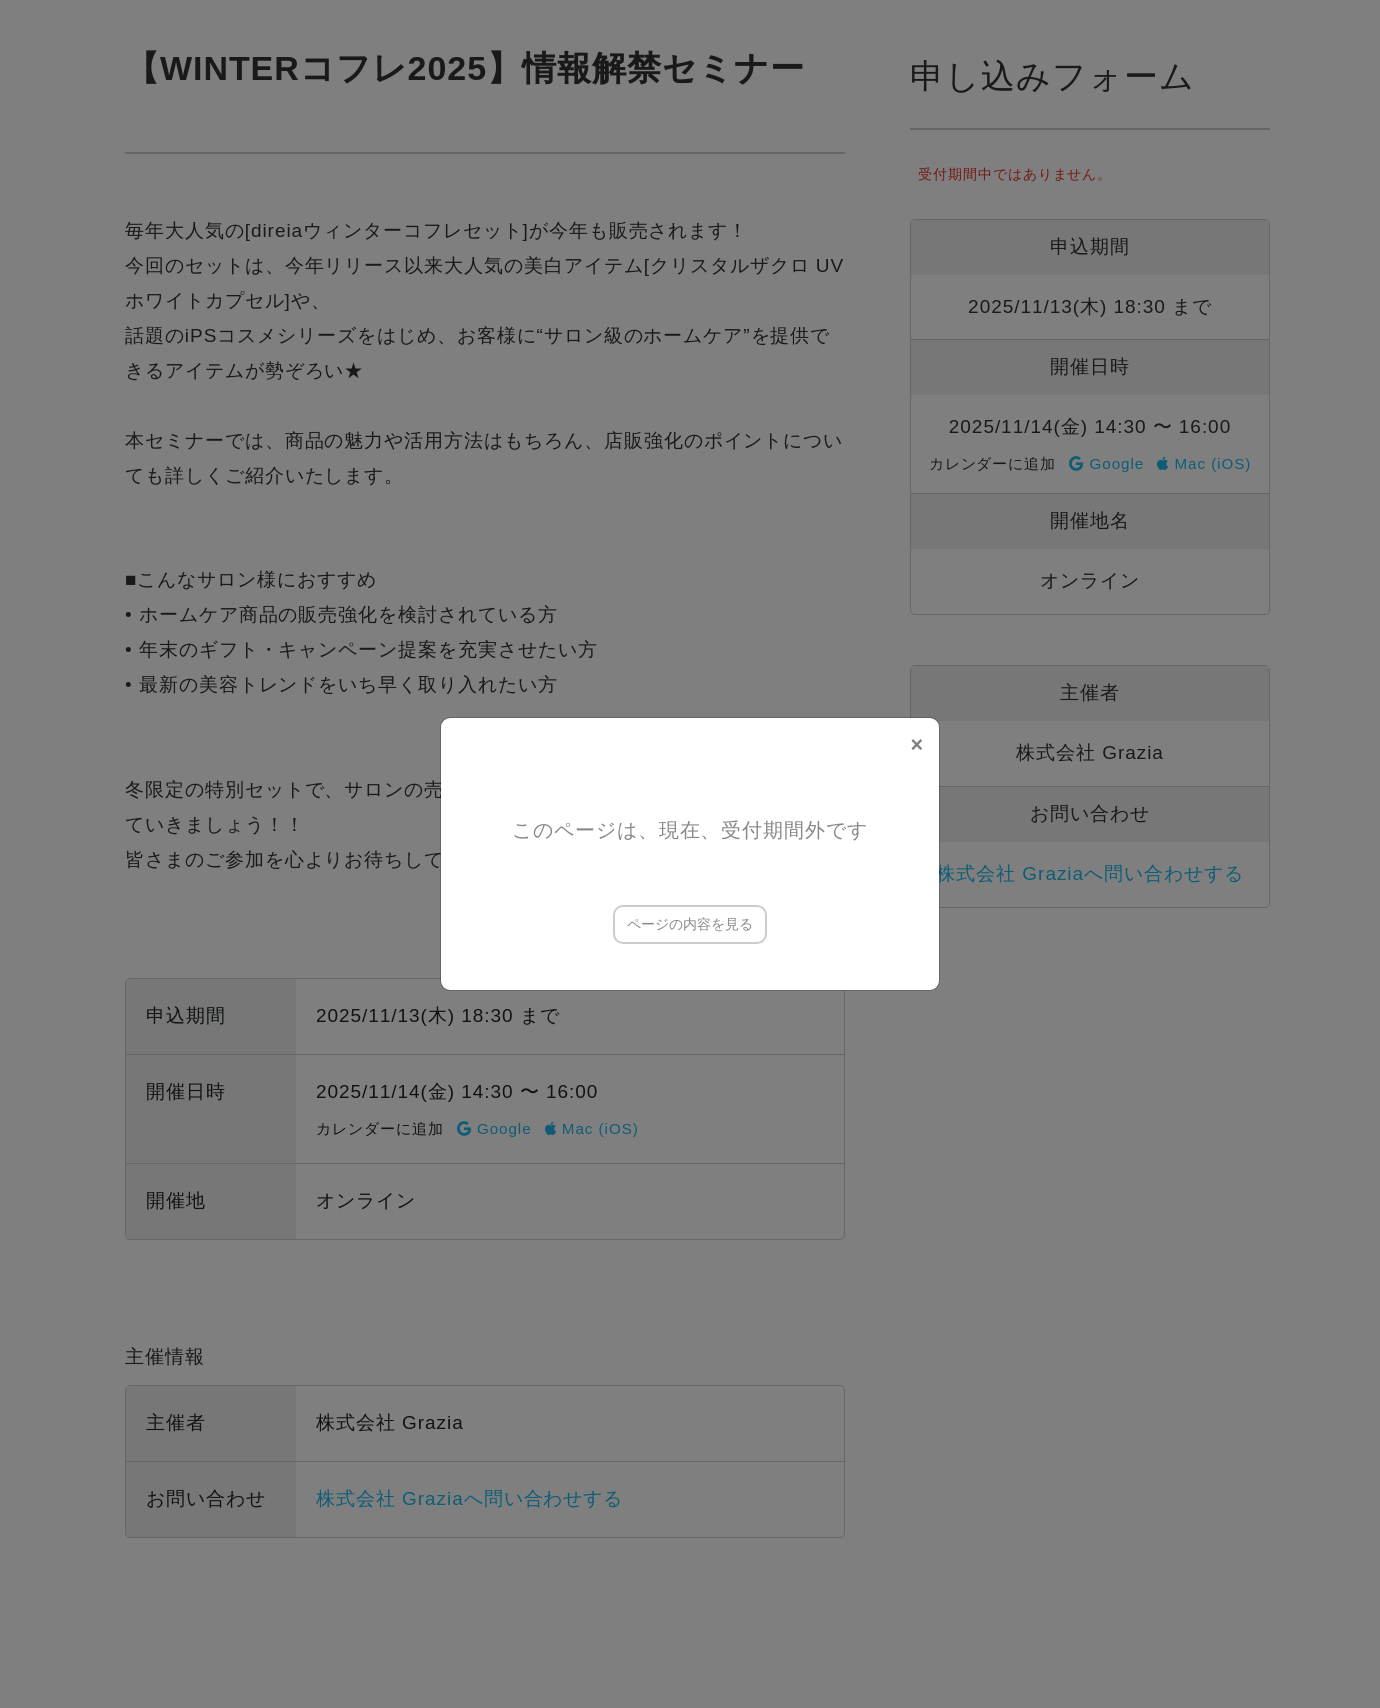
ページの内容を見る (690, 924)
